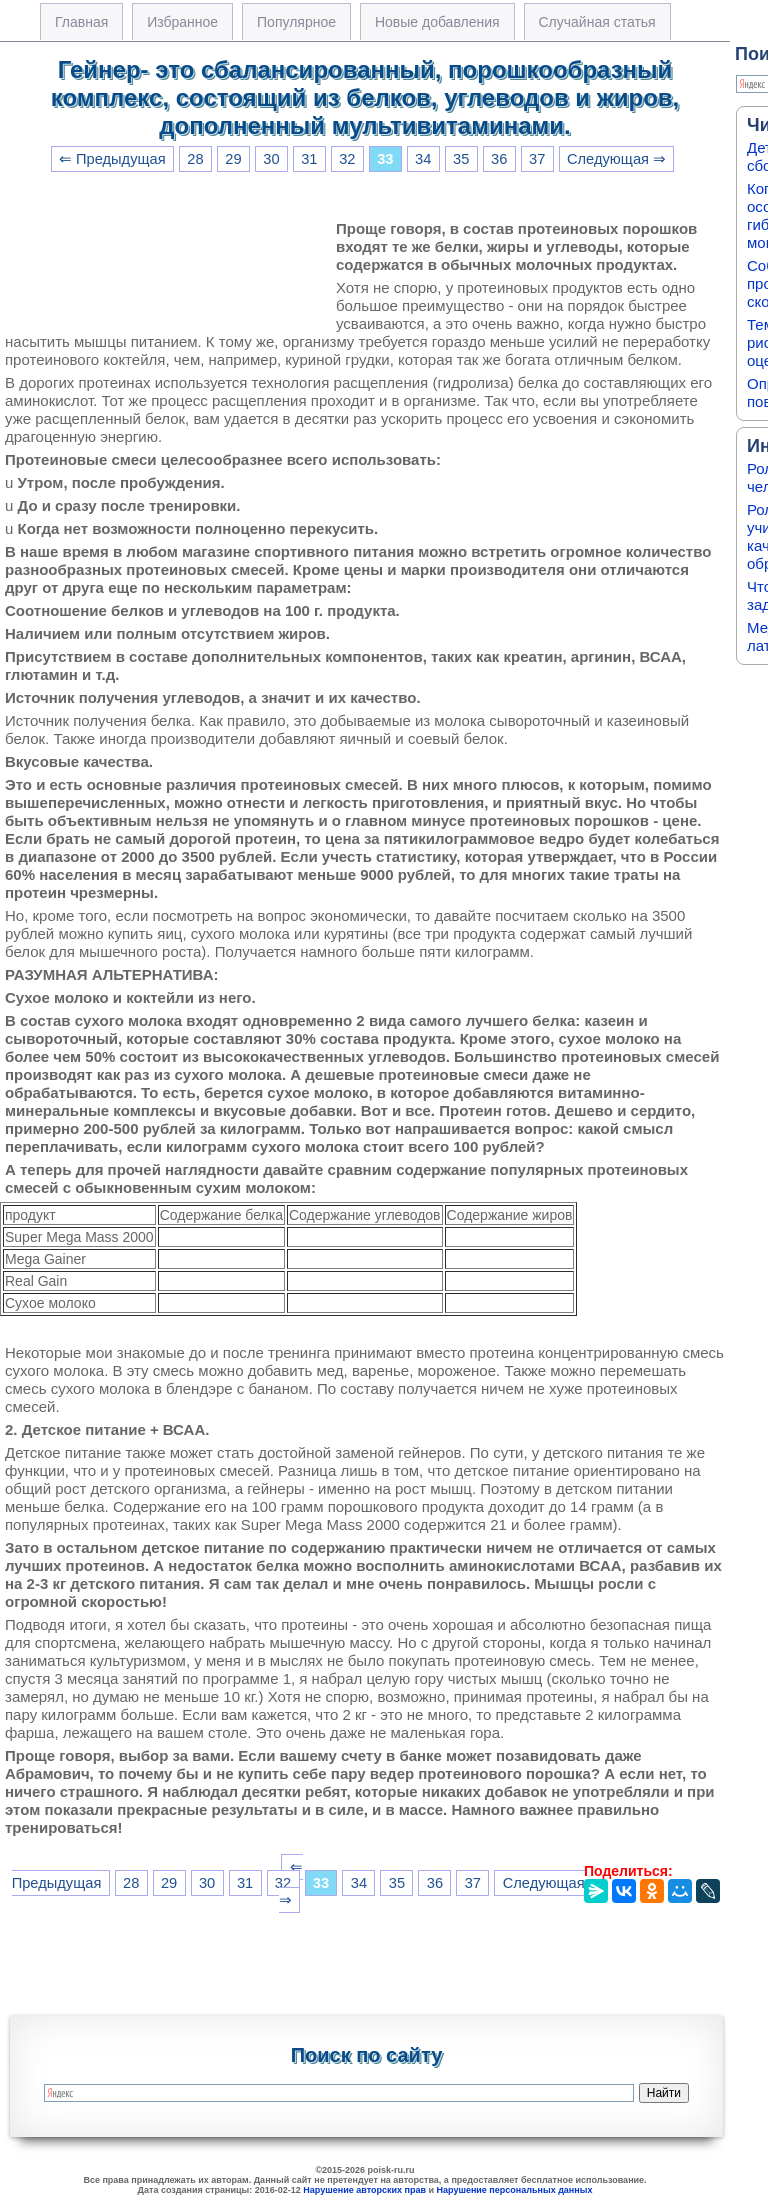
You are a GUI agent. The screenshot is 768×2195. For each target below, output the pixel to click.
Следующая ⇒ (616, 159)
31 (309, 159)
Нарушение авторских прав (364, 2190)
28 (195, 159)
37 (537, 159)
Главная (81, 22)
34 (423, 159)
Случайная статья (597, 22)
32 (347, 159)
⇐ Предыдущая (112, 159)
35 (461, 159)
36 (499, 159)
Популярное (296, 22)
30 (271, 159)
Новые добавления (437, 22)
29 (233, 159)
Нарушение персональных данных (515, 2190)
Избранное (182, 22)
